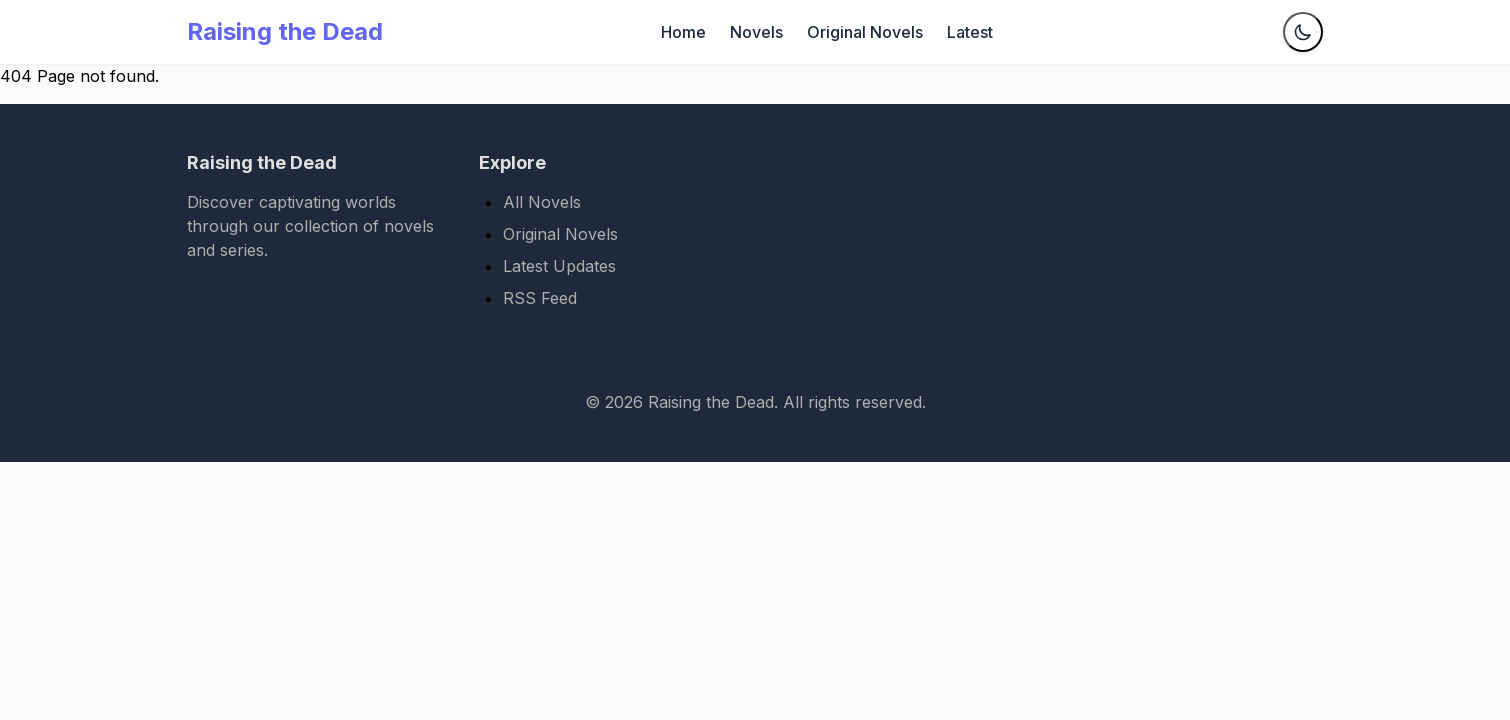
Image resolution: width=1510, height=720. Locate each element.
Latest (970, 32)
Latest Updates (559, 266)
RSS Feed (540, 298)
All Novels (542, 202)
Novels (756, 32)
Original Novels (865, 32)
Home (683, 32)
